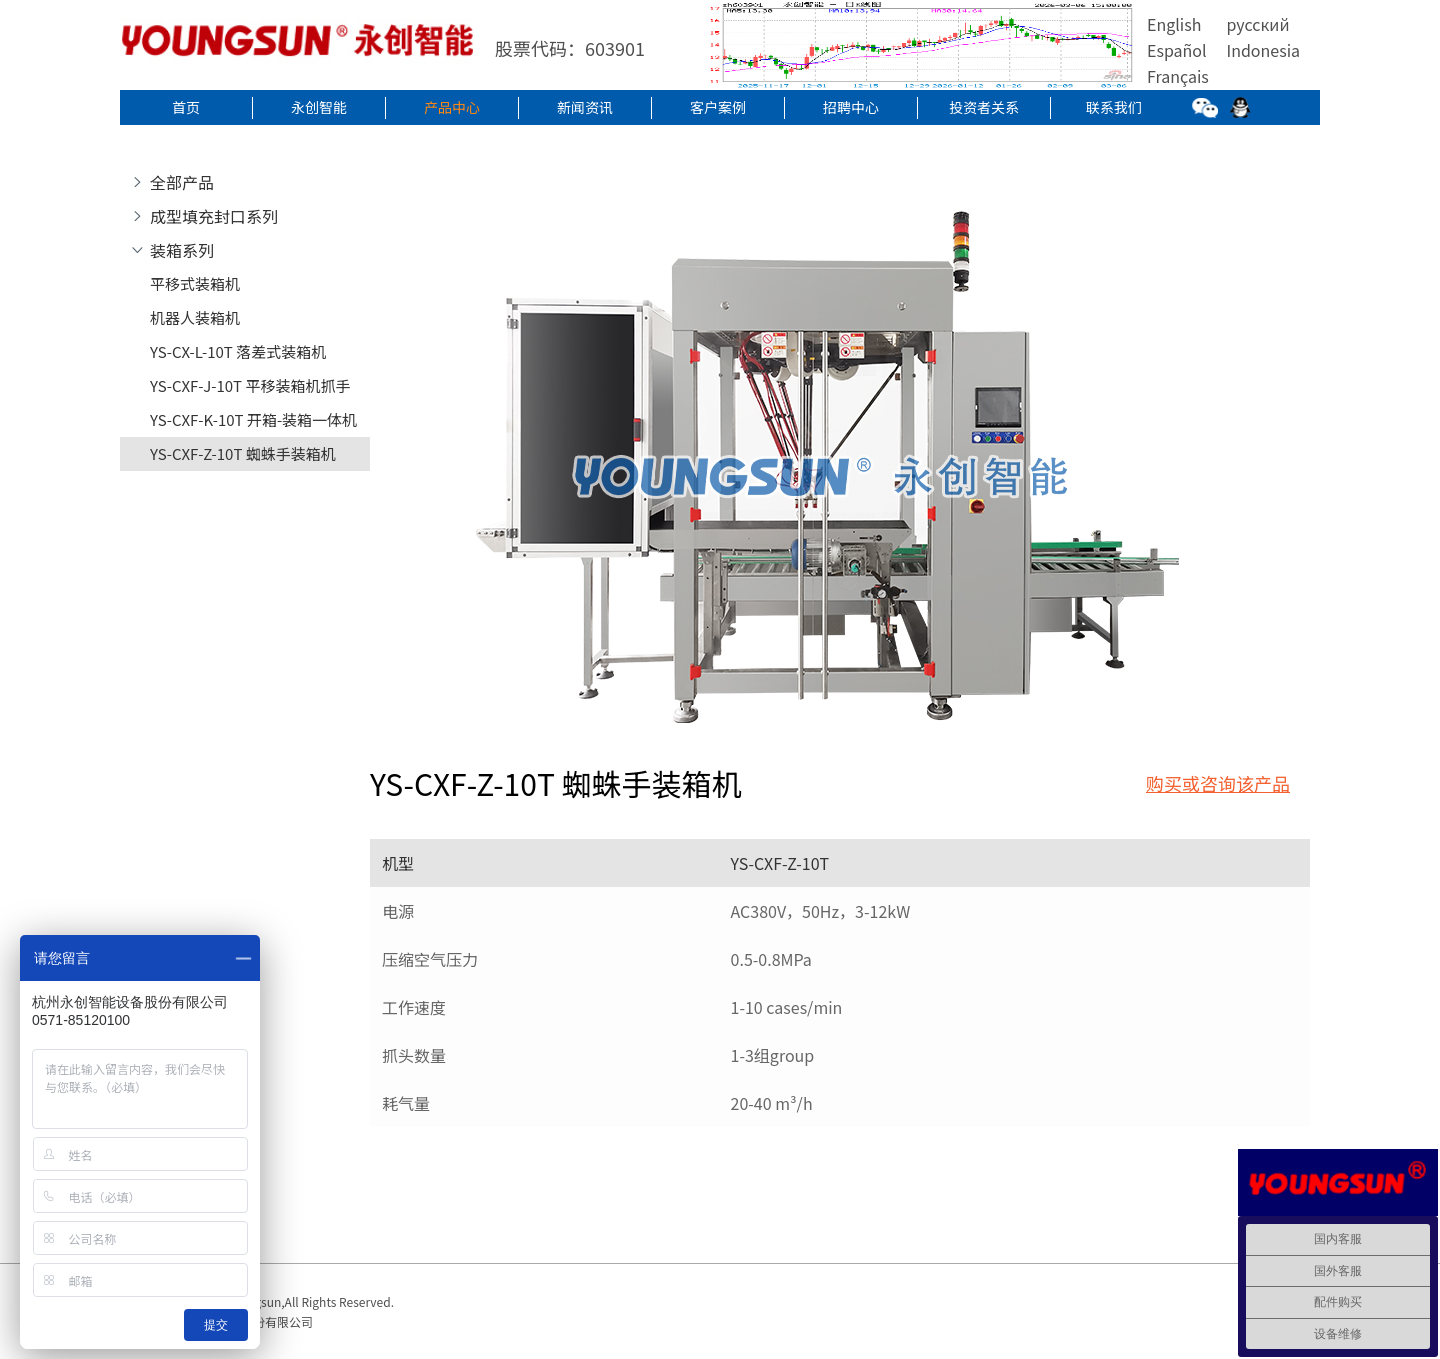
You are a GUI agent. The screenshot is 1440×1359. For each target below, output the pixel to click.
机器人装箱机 (195, 317)
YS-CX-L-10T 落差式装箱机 (238, 351)
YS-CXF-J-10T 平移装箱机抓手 (250, 385)
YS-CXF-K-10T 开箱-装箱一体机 (253, 419)
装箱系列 (182, 250)
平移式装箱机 (195, 283)
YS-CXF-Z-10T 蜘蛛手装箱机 (243, 453)
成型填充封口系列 (214, 216)
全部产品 (182, 182)
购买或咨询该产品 (1218, 783)
